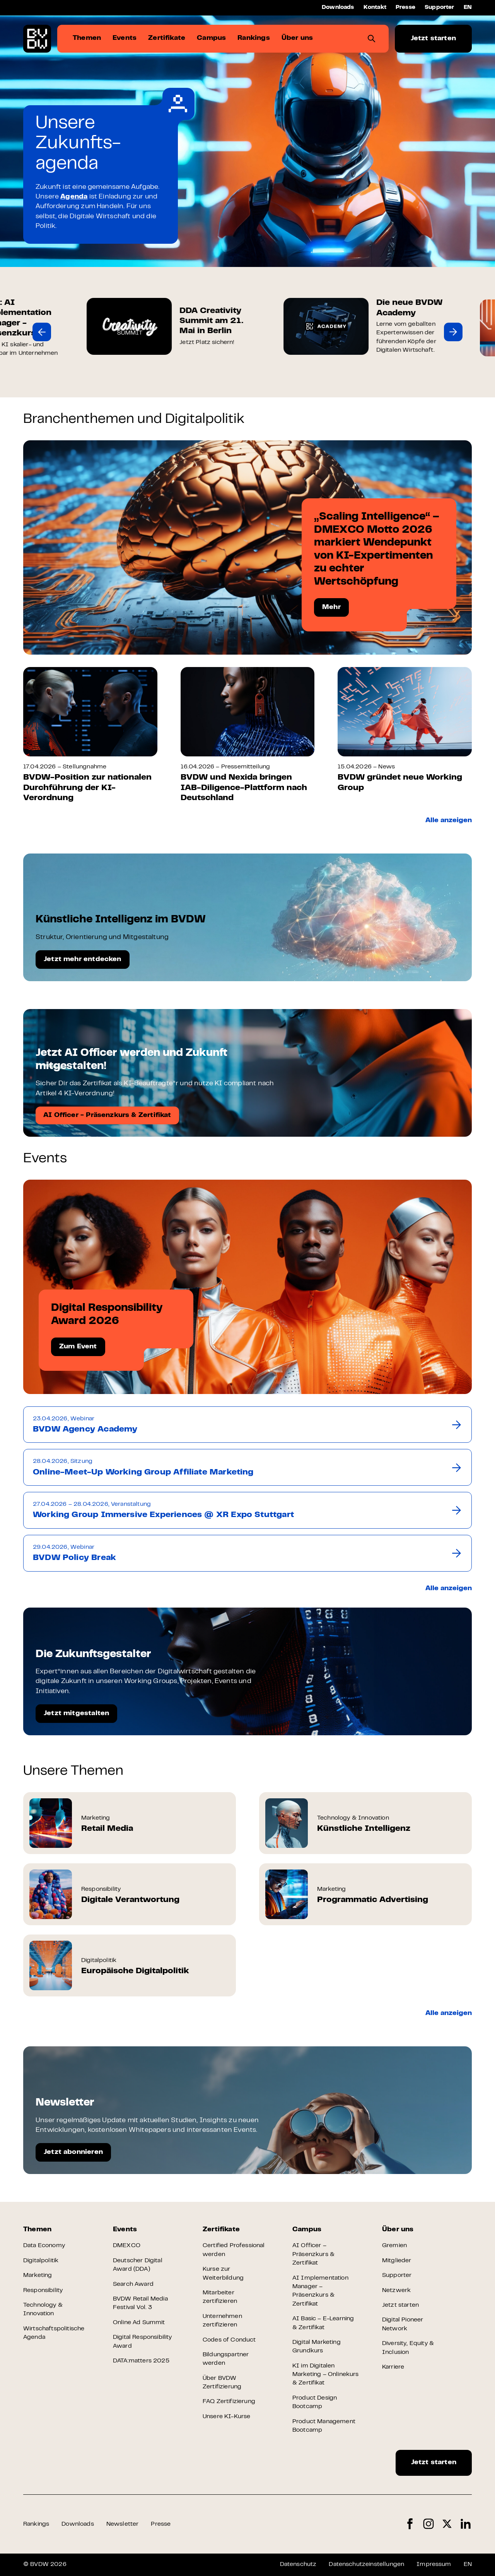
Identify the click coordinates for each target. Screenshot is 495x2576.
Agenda (73, 197)
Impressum (433, 2564)
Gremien (394, 2245)
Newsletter (122, 2524)
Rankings (36, 2524)
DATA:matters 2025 (141, 2361)
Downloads (338, 7)
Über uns (397, 2230)
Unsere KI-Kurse (226, 2416)
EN (468, 7)
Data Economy (44, 2245)
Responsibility (43, 2290)
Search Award (133, 2284)
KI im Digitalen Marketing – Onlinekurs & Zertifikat (325, 2374)
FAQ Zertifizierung (229, 2401)
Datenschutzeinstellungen (366, 2564)
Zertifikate (221, 2230)
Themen (37, 2230)
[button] (41, 332)
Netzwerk (396, 2290)
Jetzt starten (433, 39)
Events (125, 2230)
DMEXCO (126, 2245)
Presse (405, 7)
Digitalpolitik (40, 2260)
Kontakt (375, 7)
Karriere (393, 2367)
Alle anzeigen (448, 821)
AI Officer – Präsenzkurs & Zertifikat (313, 2254)
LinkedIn (465, 2524)
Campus (306, 2230)
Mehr (331, 607)
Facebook (410, 2524)
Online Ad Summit (139, 2322)
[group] (109, 332)
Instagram (428, 2524)
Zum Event (78, 1347)
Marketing (37, 2275)
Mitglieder (396, 2260)
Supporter (439, 7)
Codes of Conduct (229, 2340)
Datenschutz (298, 2564)
